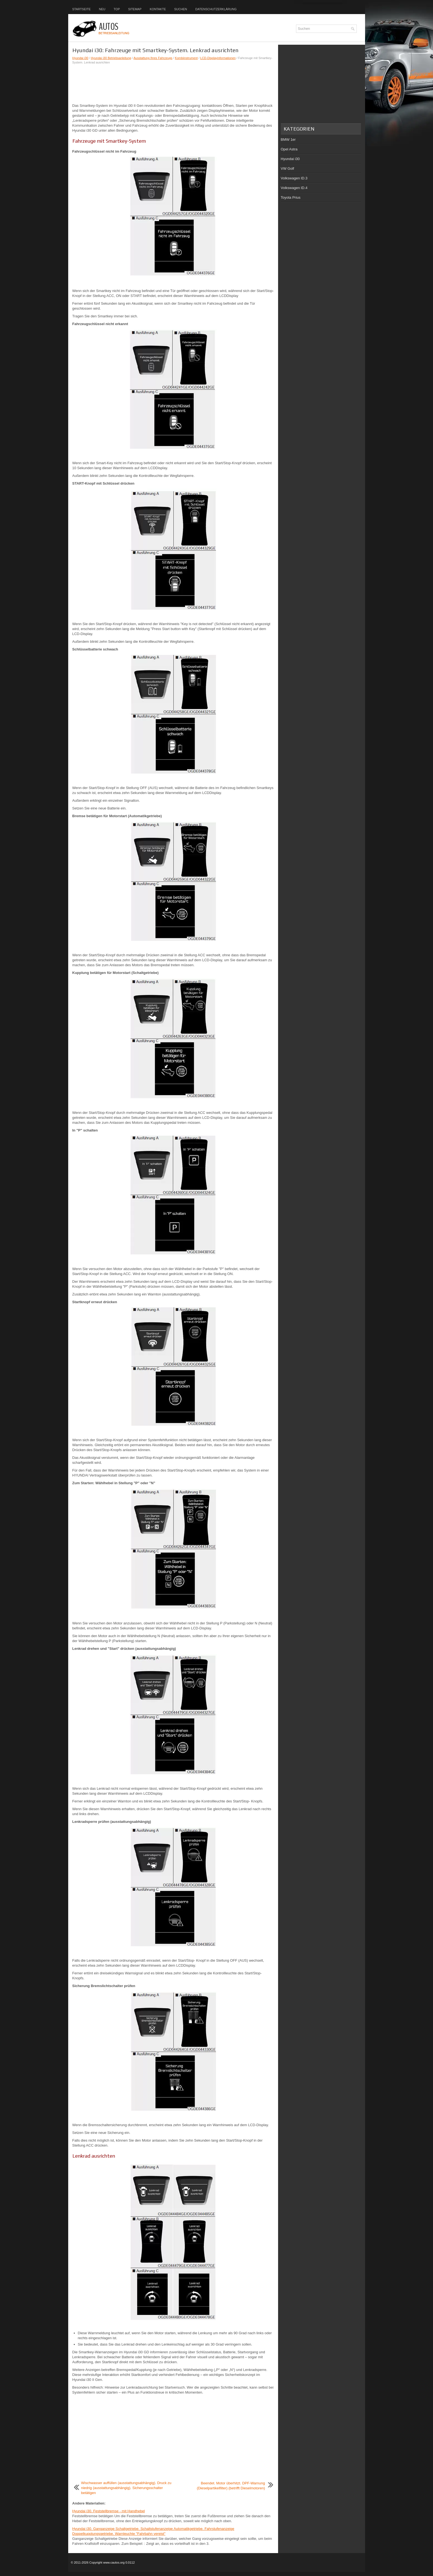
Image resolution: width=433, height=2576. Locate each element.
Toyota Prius (291, 197)
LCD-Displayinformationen (218, 58)
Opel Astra (289, 149)
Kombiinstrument (186, 58)
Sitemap (134, 9)
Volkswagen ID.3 (294, 178)
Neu (102, 9)
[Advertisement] (173, 83)
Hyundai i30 (80, 58)
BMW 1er (288, 139)
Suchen (180, 9)
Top (117, 9)
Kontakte (158, 9)
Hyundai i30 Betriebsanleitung (111, 58)
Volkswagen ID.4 (294, 188)
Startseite (81, 9)
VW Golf (287, 168)
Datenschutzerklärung (216, 9)
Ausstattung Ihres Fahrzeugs (152, 58)
